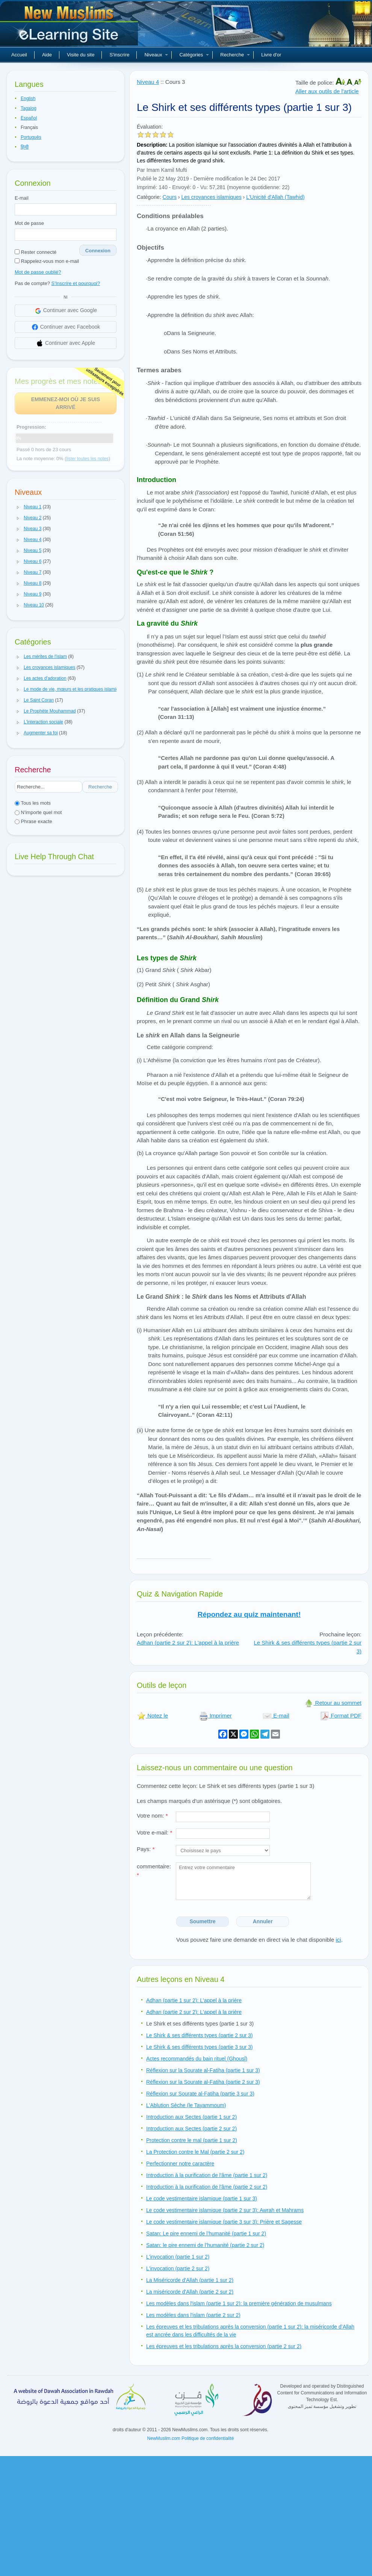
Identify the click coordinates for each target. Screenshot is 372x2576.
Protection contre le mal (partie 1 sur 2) (191, 2140)
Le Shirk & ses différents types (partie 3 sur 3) (199, 2047)
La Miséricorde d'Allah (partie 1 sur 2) (189, 2280)
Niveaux (156, 55)
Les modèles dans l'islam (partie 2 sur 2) (193, 2315)
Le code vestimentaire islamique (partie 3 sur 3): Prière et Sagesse (224, 2222)
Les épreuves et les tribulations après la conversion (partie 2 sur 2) (223, 2346)
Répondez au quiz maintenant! (249, 1614)
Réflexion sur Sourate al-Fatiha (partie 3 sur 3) (200, 2094)
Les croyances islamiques (211, 197)
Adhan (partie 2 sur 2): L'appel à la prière (188, 1642)
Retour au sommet (332, 1703)
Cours (170, 197)
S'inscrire (119, 55)
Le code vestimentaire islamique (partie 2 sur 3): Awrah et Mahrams (225, 2210)
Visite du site (80, 55)
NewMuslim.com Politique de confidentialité (190, 2438)
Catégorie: (149, 197)
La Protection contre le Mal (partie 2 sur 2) (195, 2152)
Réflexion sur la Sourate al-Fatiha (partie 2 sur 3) (203, 2082)
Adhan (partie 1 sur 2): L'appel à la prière (194, 2000)
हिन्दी (25, 147)
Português (31, 137)
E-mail (22, 198)
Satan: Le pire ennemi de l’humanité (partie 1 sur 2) (206, 2233)
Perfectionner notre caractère (180, 2164)
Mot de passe (29, 223)
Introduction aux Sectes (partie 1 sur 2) (191, 2117)
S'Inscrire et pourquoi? (75, 283)
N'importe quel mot (38, 812)
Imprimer (215, 1715)
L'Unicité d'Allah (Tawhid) (275, 197)
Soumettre (202, 1921)
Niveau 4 (148, 82)
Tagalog (28, 108)
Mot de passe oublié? (38, 272)
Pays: (146, 1849)
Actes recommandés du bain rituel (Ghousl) (196, 2059)
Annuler (263, 1921)
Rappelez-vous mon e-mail (47, 261)
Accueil (19, 55)
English (28, 98)
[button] (18, 507)
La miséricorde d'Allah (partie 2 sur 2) (189, 2292)
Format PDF (340, 1715)
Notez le (152, 1715)
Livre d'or (271, 55)
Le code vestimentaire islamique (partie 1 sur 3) (201, 2198)
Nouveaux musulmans (70, 26)
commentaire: (154, 1870)
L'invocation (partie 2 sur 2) (177, 2268)
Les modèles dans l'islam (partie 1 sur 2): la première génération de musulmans (239, 2303)
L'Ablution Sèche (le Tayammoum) (186, 2105)
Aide (47, 55)
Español (29, 118)
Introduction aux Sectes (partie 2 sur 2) (191, 2129)
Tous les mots (33, 803)
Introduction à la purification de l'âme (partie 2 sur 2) (207, 2187)
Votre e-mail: (154, 1832)
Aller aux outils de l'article (327, 91)
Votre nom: (152, 1815)
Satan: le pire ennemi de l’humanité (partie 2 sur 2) (205, 2245)
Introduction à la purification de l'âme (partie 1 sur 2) (207, 2175)
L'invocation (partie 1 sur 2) (177, 2257)
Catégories (194, 55)
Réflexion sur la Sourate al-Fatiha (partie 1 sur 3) (203, 2070)
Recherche (235, 55)
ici (338, 1939)
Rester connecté (35, 252)
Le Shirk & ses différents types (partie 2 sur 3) (199, 2035)
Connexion (97, 250)
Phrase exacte (33, 821)
